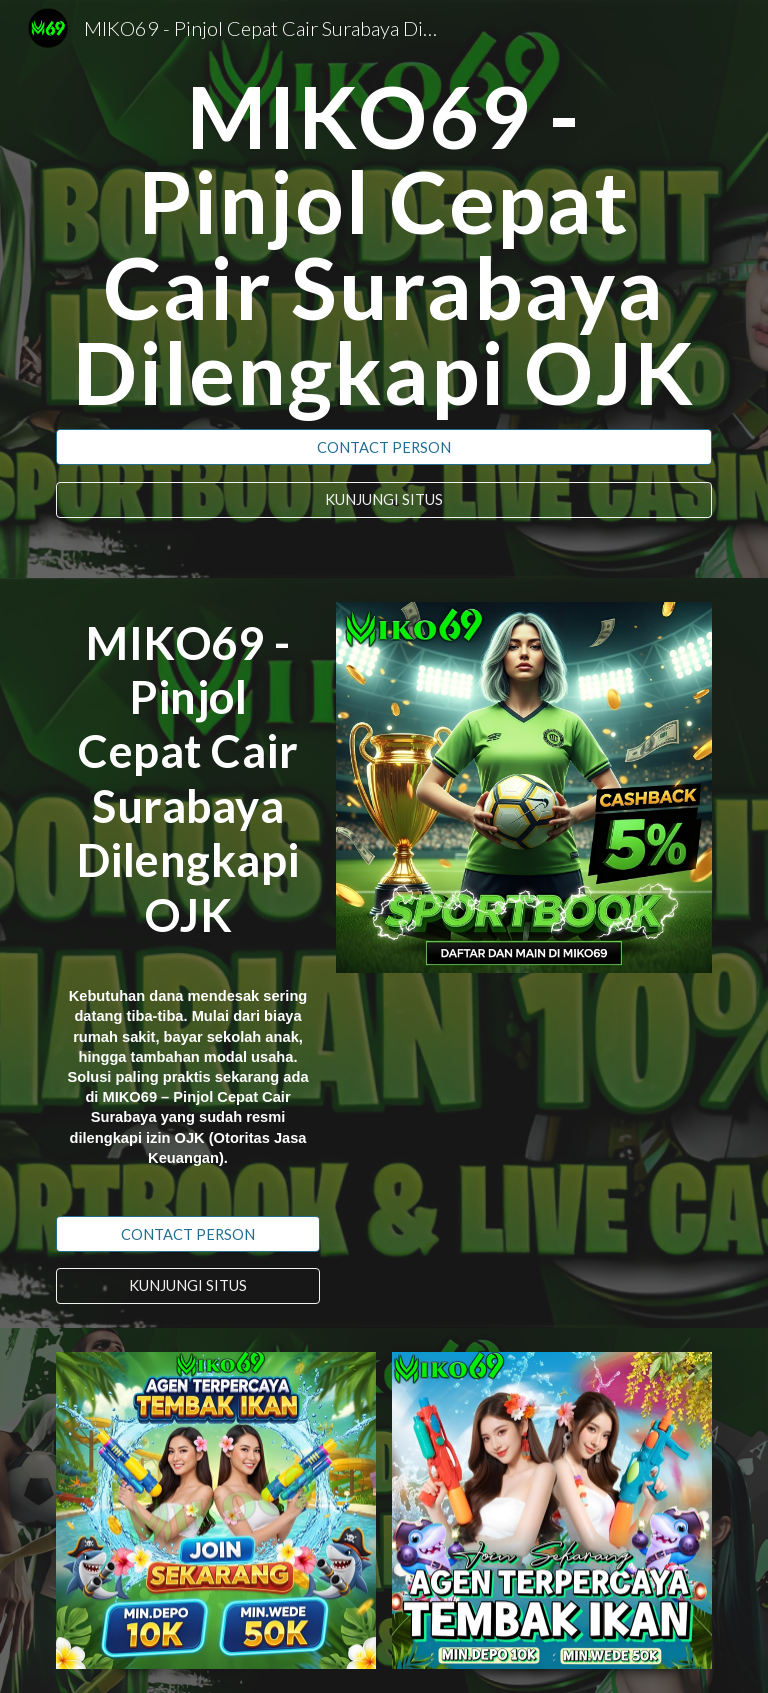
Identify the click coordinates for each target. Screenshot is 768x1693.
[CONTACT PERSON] (383, 447)
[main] (383, 244)
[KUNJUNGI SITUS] (383, 500)
